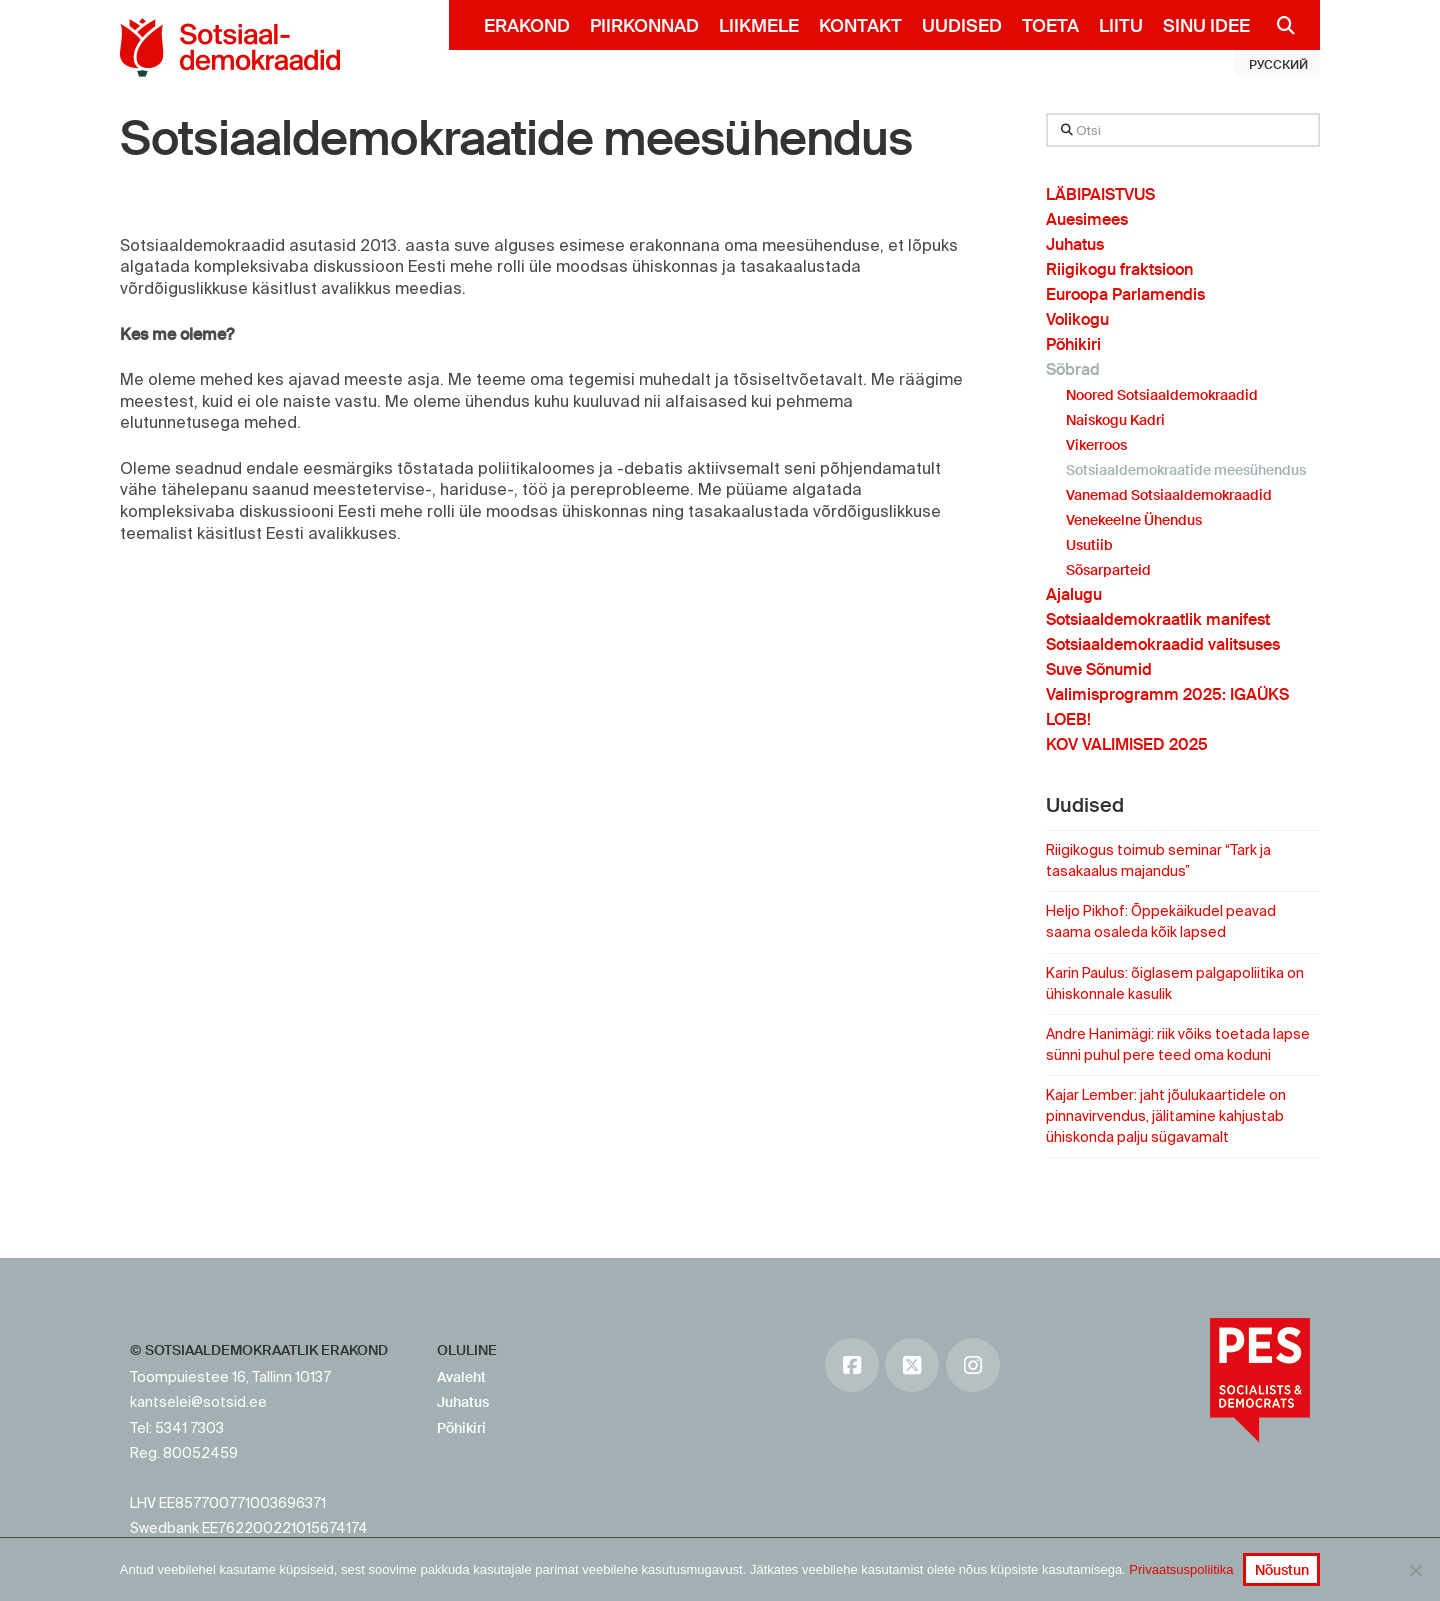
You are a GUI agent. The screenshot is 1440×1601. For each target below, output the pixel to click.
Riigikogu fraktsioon (1119, 269)
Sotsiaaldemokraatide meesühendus (516, 139)
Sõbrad (1073, 369)
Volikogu (1077, 319)
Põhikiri (1073, 344)
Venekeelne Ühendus (1134, 520)
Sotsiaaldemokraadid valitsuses (1163, 644)
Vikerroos (1096, 445)
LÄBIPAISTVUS (1100, 194)
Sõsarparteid (1108, 570)
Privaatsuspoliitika (1181, 1569)
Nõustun (1282, 1570)
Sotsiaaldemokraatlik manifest (1158, 619)
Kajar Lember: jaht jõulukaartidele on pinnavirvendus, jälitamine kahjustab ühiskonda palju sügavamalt (1166, 1116)
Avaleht (461, 1377)
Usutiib (1089, 545)
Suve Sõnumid (1099, 669)
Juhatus (1075, 244)
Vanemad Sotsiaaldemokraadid (1169, 495)
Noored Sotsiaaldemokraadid (1162, 395)
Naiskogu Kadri (1115, 420)
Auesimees (1087, 219)
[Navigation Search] (1277, 25)
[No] (1415, 1570)
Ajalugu (1074, 594)
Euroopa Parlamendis (1125, 294)
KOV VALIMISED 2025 (1127, 744)
